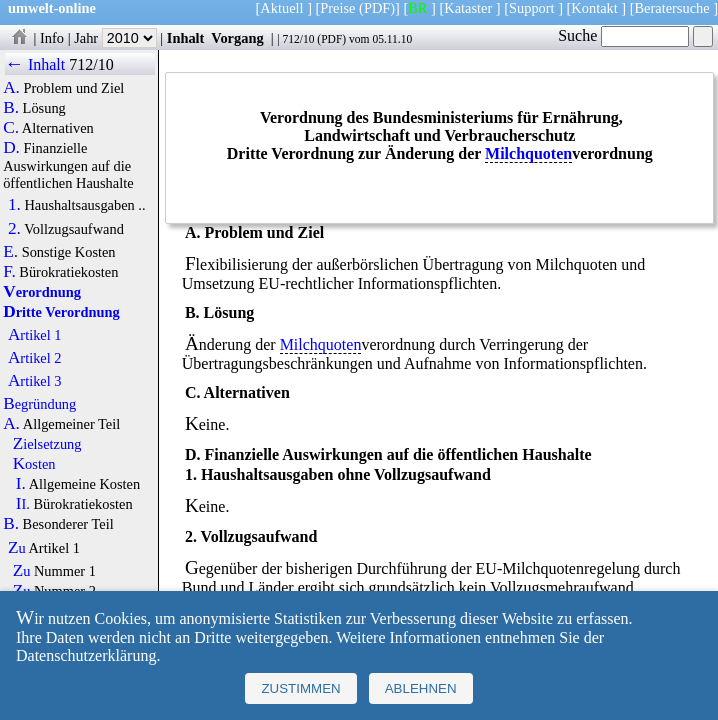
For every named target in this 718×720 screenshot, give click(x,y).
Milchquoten (528, 153)
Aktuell (281, 8)
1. (14, 205)
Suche (623, 35)
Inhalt (186, 38)
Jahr (115, 38)
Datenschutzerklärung (86, 655)
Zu (17, 548)
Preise (337, 8)
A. (11, 88)
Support (532, 8)
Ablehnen (421, 688)
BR (417, 8)
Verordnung (42, 292)
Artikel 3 (35, 381)
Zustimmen (300, 688)
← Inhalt (35, 64)
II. (23, 504)
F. (9, 272)
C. (11, 128)
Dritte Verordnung (61, 312)
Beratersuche (672, 8)
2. (14, 229)
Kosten (34, 464)
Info (52, 38)
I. (21, 484)
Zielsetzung (47, 444)
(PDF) (377, 8)
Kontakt (594, 8)
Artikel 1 (35, 335)
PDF (331, 39)
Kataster (468, 8)
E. (10, 252)
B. (11, 108)
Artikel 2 (35, 358)
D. (11, 148)
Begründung (39, 404)
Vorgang (237, 38)
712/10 (298, 39)
